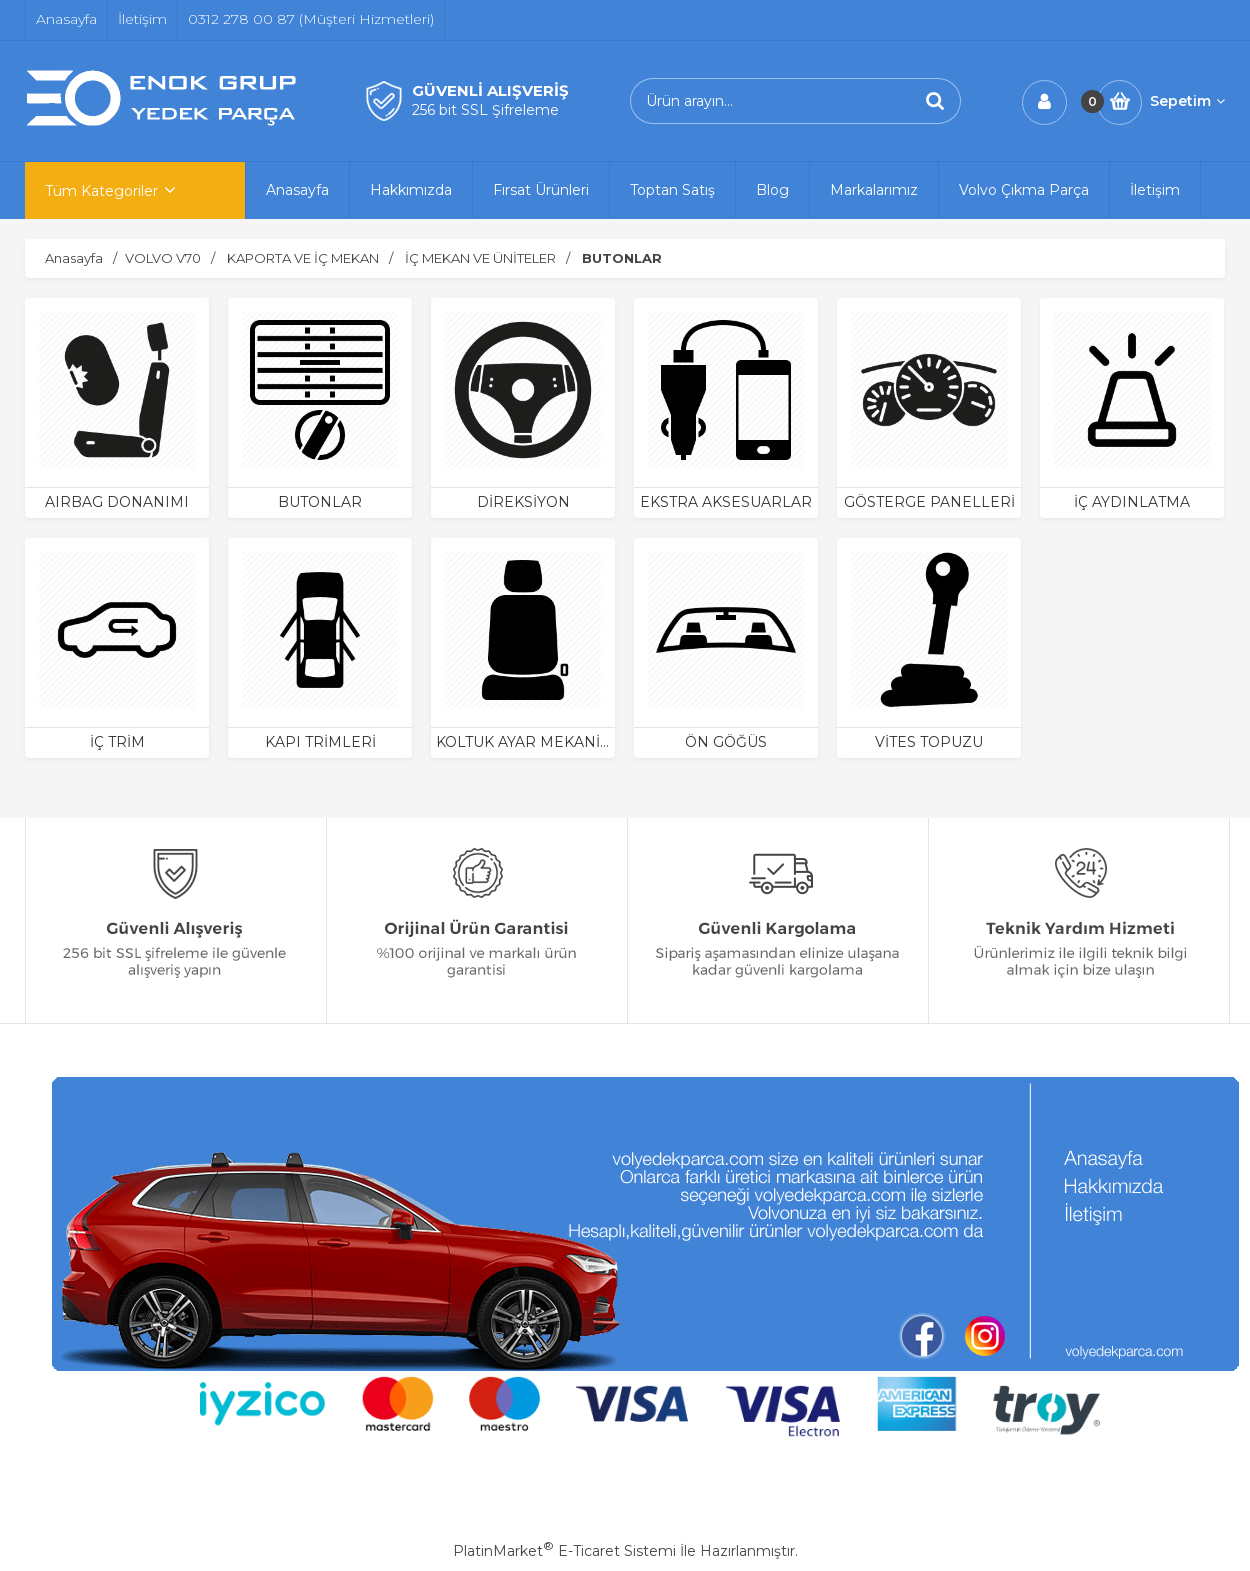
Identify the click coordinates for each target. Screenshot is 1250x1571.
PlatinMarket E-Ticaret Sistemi (564, 1551)
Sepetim (1187, 101)
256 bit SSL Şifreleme (485, 110)
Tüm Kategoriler (101, 191)
